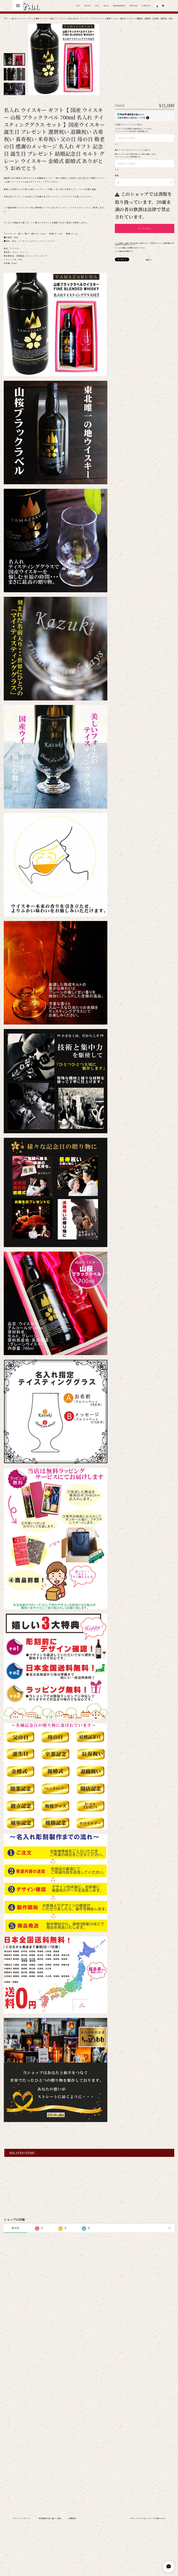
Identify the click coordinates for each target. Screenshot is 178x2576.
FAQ (97, 6)
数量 (117, 175)
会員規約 (72, 2555)
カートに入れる (144, 228)
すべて (15, 2265)
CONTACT (146, 6)
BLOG (106, 6)
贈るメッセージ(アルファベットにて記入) (133, 150)
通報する (149, 260)
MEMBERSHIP (119, 6)
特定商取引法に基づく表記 (50, 2555)
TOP (78, 6)
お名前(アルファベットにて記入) (129, 124)
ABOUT (87, 6)
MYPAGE (133, 6)
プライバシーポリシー (21, 2555)
